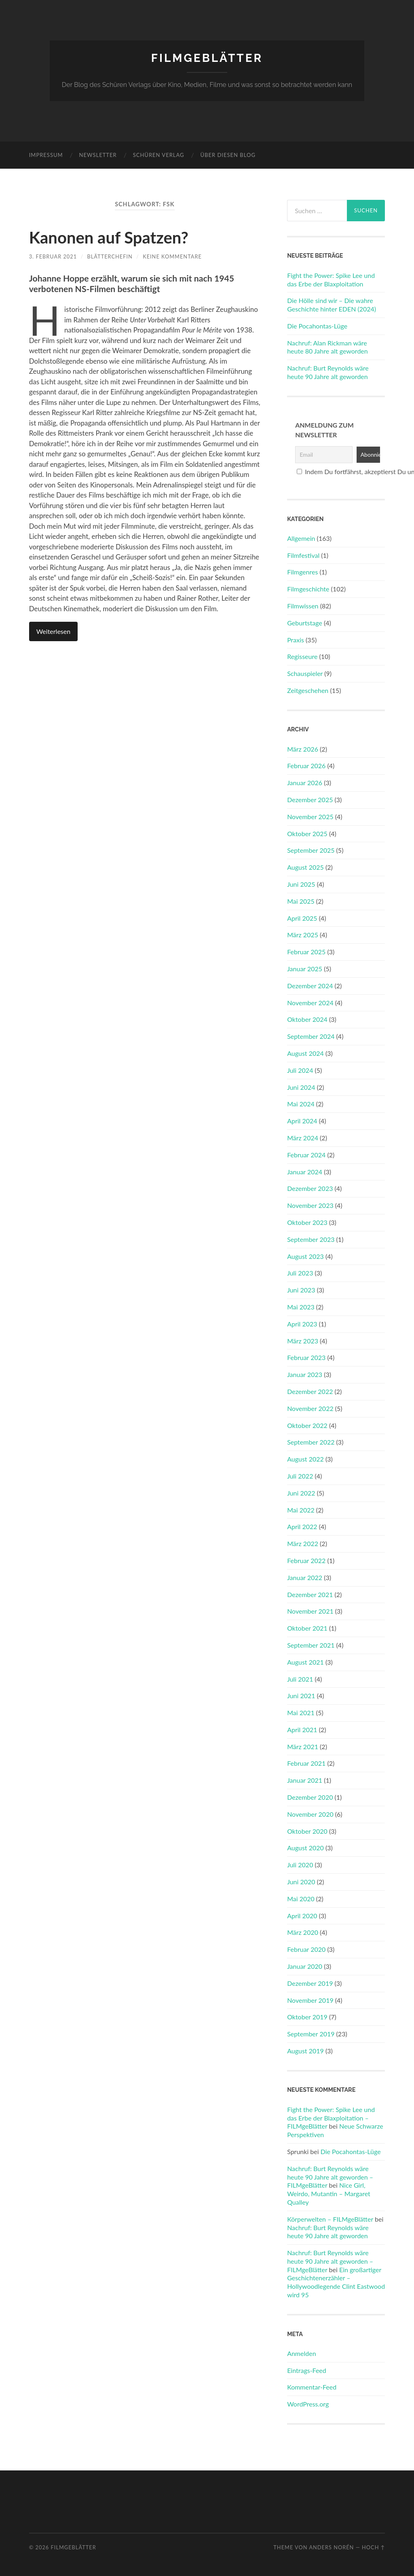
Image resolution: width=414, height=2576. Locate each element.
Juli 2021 (300, 1679)
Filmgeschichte (308, 589)
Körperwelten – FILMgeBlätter (330, 2219)
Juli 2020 (300, 1864)
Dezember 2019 (310, 1983)
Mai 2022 (301, 1510)
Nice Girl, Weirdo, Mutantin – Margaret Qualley (328, 2193)
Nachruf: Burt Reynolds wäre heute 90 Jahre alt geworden (328, 372)
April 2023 (302, 1324)
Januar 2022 (304, 1577)
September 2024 (310, 1036)
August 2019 (305, 2051)
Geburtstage (304, 623)
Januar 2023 (304, 1374)
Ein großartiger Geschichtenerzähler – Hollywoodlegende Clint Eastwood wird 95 (336, 2282)
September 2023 (310, 1239)
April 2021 (302, 1729)
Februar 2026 (306, 765)
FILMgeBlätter (207, 58)
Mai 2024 (301, 1104)
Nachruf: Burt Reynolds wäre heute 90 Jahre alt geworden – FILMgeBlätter (330, 2177)
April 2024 (302, 1121)
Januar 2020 (304, 1966)
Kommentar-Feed (311, 2387)
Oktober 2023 (307, 1222)
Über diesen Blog (228, 155)
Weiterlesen (53, 631)
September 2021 (310, 1645)
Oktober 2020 (307, 1831)
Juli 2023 (300, 1273)
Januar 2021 (304, 1780)
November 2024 (310, 1002)
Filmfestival (303, 555)
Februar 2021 (306, 1763)
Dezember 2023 (310, 1188)
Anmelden (301, 2353)
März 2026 (302, 749)
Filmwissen (302, 606)
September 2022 (310, 1442)
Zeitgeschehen (307, 690)
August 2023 (305, 1256)
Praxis (295, 640)
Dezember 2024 (310, 985)
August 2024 (305, 1053)
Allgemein (301, 538)
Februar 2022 (306, 1560)
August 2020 (305, 1848)
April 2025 (302, 918)
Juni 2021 (301, 1695)
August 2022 (305, 1459)
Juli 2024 (300, 1070)
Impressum (46, 155)
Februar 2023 (306, 1357)
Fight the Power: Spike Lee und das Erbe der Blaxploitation (331, 279)
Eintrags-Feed (306, 2370)
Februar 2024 (306, 1155)
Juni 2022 (301, 1493)
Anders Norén (331, 2547)
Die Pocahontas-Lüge (317, 326)
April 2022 (302, 1526)
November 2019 (310, 2000)
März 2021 (302, 1746)
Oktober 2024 (307, 1019)
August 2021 (305, 1662)
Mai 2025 (301, 901)
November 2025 (310, 816)
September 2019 (310, 2034)
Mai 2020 (301, 1898)
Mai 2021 (301, 1712)
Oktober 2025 (307, 833)
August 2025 (305, 867)
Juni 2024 (301, 1087)
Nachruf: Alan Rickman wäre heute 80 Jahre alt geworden (327, 347)
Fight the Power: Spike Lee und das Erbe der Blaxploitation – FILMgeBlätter (331, 2118)
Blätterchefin (109, 256)
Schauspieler (305, 673)
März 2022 (302, 1543)
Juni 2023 (301, 1290)
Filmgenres (302, 572)
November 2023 (310, 1205)
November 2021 (310, 1611)
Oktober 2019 (307, 2017)
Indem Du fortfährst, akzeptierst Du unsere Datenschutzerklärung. (337, 471)
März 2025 (302, 934)
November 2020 (310, 1814)
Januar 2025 (304, 968)
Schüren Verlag (158, 155)
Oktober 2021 (307, 1628)
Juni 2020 (301, 1881)
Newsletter (98, 155)
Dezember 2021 (310, 1594)
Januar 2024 (304, 1172)
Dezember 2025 (310, 799)
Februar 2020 (306, 1949)
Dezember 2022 (310, 1391)
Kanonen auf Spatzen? (108, 237)
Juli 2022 (300, 1476)
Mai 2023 (301, 1307)
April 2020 (302, 1915)
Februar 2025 (306, 951)
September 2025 (310, 850)
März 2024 (302, 1138)
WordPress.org (308, 2404)
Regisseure (302, 656)
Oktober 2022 (307, 1425)
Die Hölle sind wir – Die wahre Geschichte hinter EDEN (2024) (331, 305)
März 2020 (302, 1932)
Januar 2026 (304, 782)
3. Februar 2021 (53, 256)
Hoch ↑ (373, 2547)
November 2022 (310, 1408)
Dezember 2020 (310, 1797)
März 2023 (302, 1341)
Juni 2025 (301, 884)
